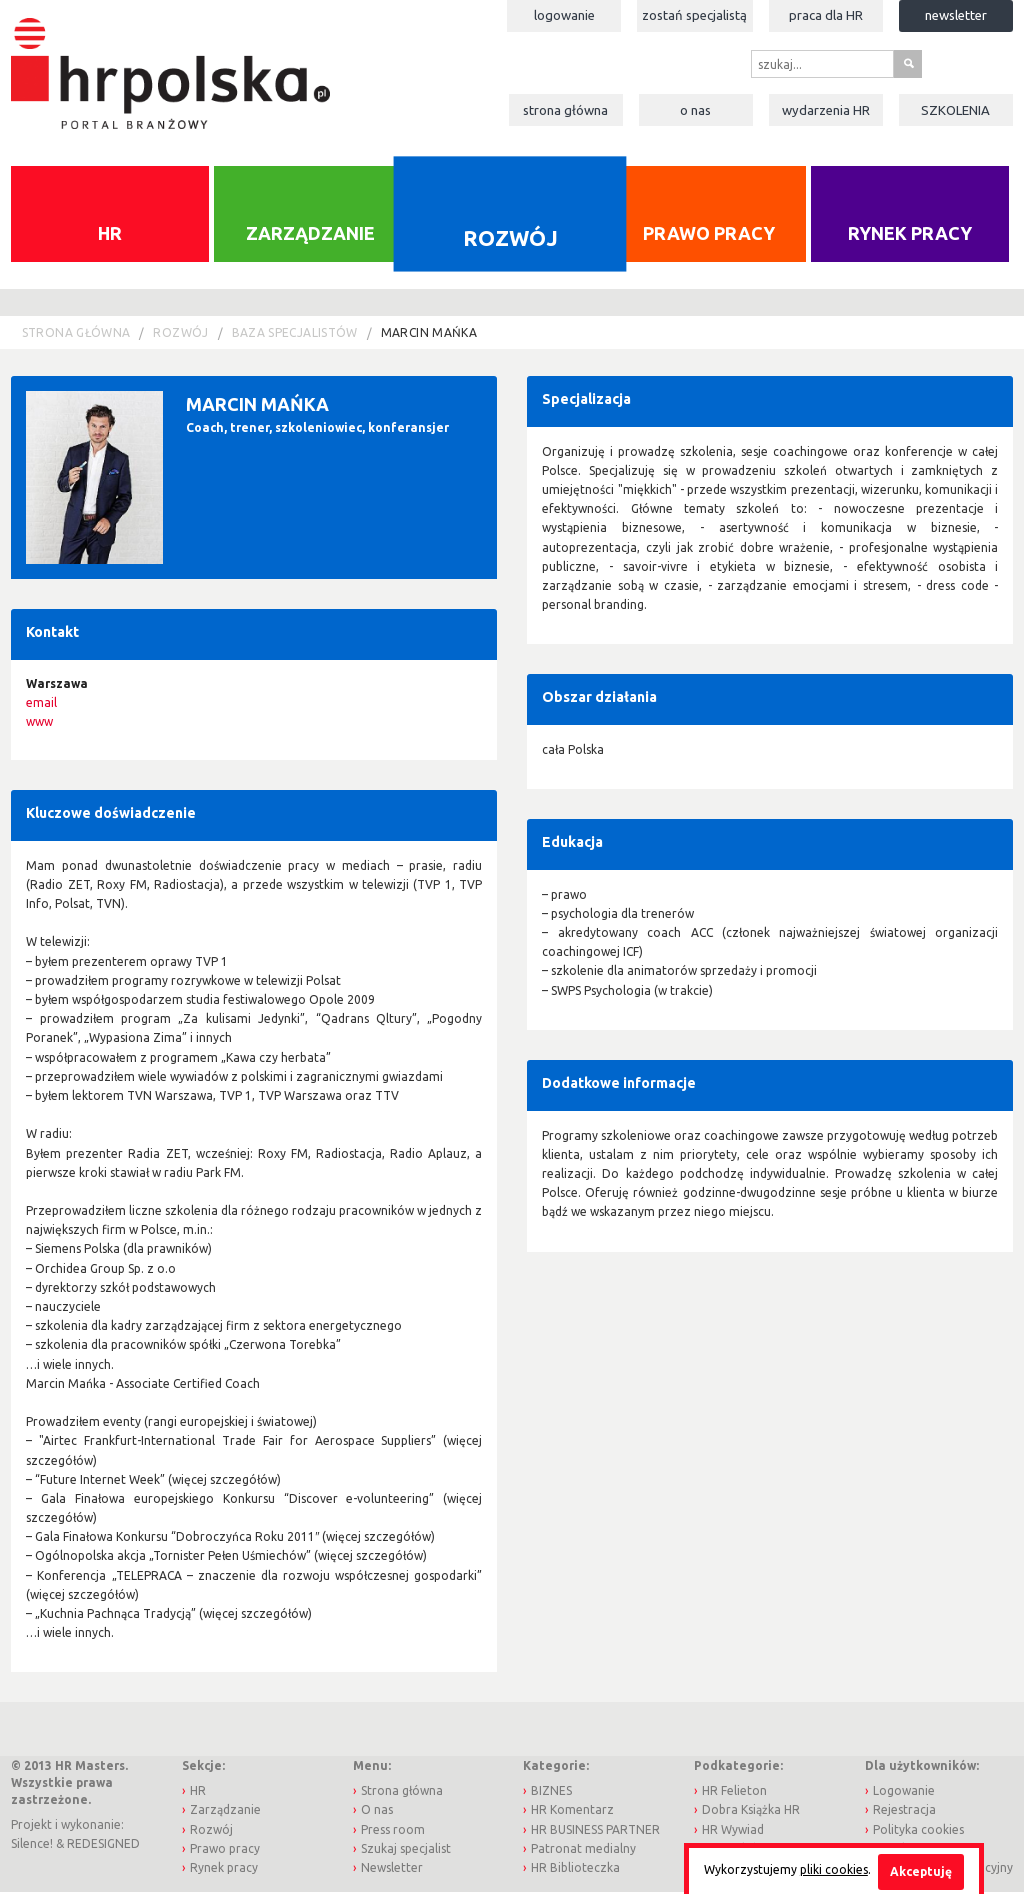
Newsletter (956, 15)
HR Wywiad (733, 1831)
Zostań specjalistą (694, 15)
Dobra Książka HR (751, 1812)
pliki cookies (834, 1869)
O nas (695, 110)
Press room (393, 1831)
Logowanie (564, 15)
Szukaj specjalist (406, 1850)
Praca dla (826, 15)
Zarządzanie (310, 236)
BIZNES (551, 1792)
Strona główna (565, 110)
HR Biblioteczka (575, 1869)
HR (110, 236)
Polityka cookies (918, 1831)
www (39, 723)
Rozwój (510, 240)
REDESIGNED (103, 1845)
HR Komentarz (572, 1812)
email (41, 704)
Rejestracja (904, 1812)
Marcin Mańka (429, 334)
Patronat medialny (583, 1850)
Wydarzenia (826, 110)
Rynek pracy (910, 236)
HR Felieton (734, 1792)
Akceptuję (921, 1871)
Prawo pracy (709, 236)
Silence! (32, 1845)
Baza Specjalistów (295, 334)
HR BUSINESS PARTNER (595, 1831)
